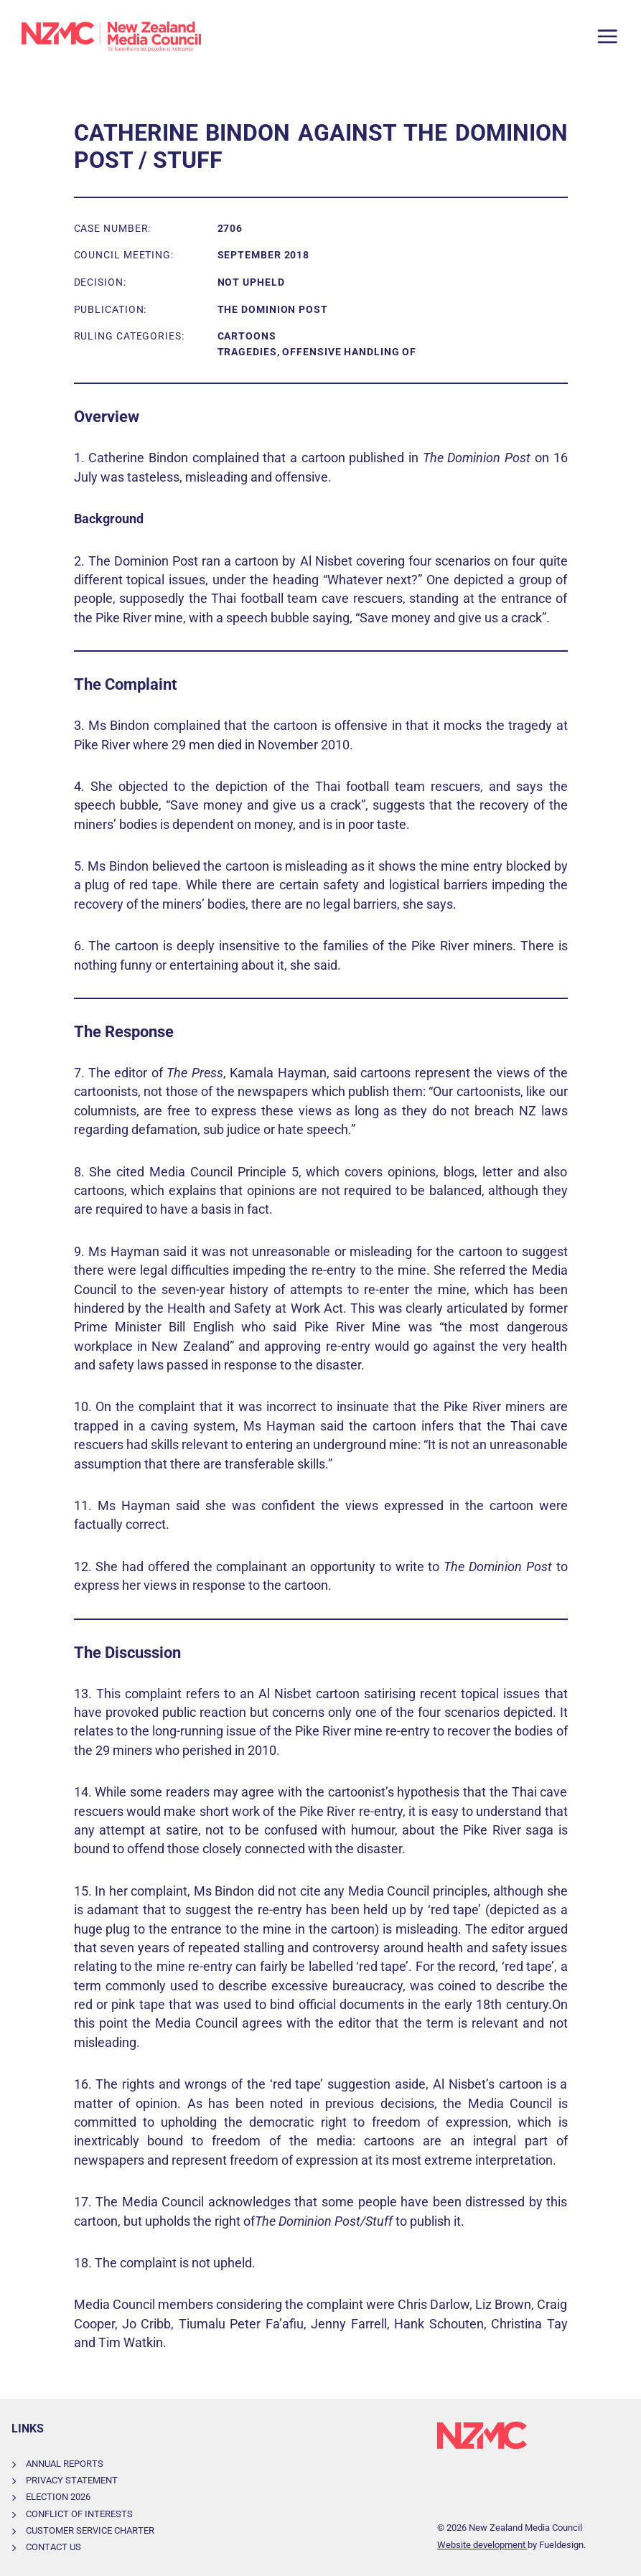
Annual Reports (64, 2463)
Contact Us (53, 2547)
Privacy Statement (72, 2480)
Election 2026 (58, 2496)
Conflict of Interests (79, 2514)
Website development (482, 2544)
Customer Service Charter (90, 2530)
